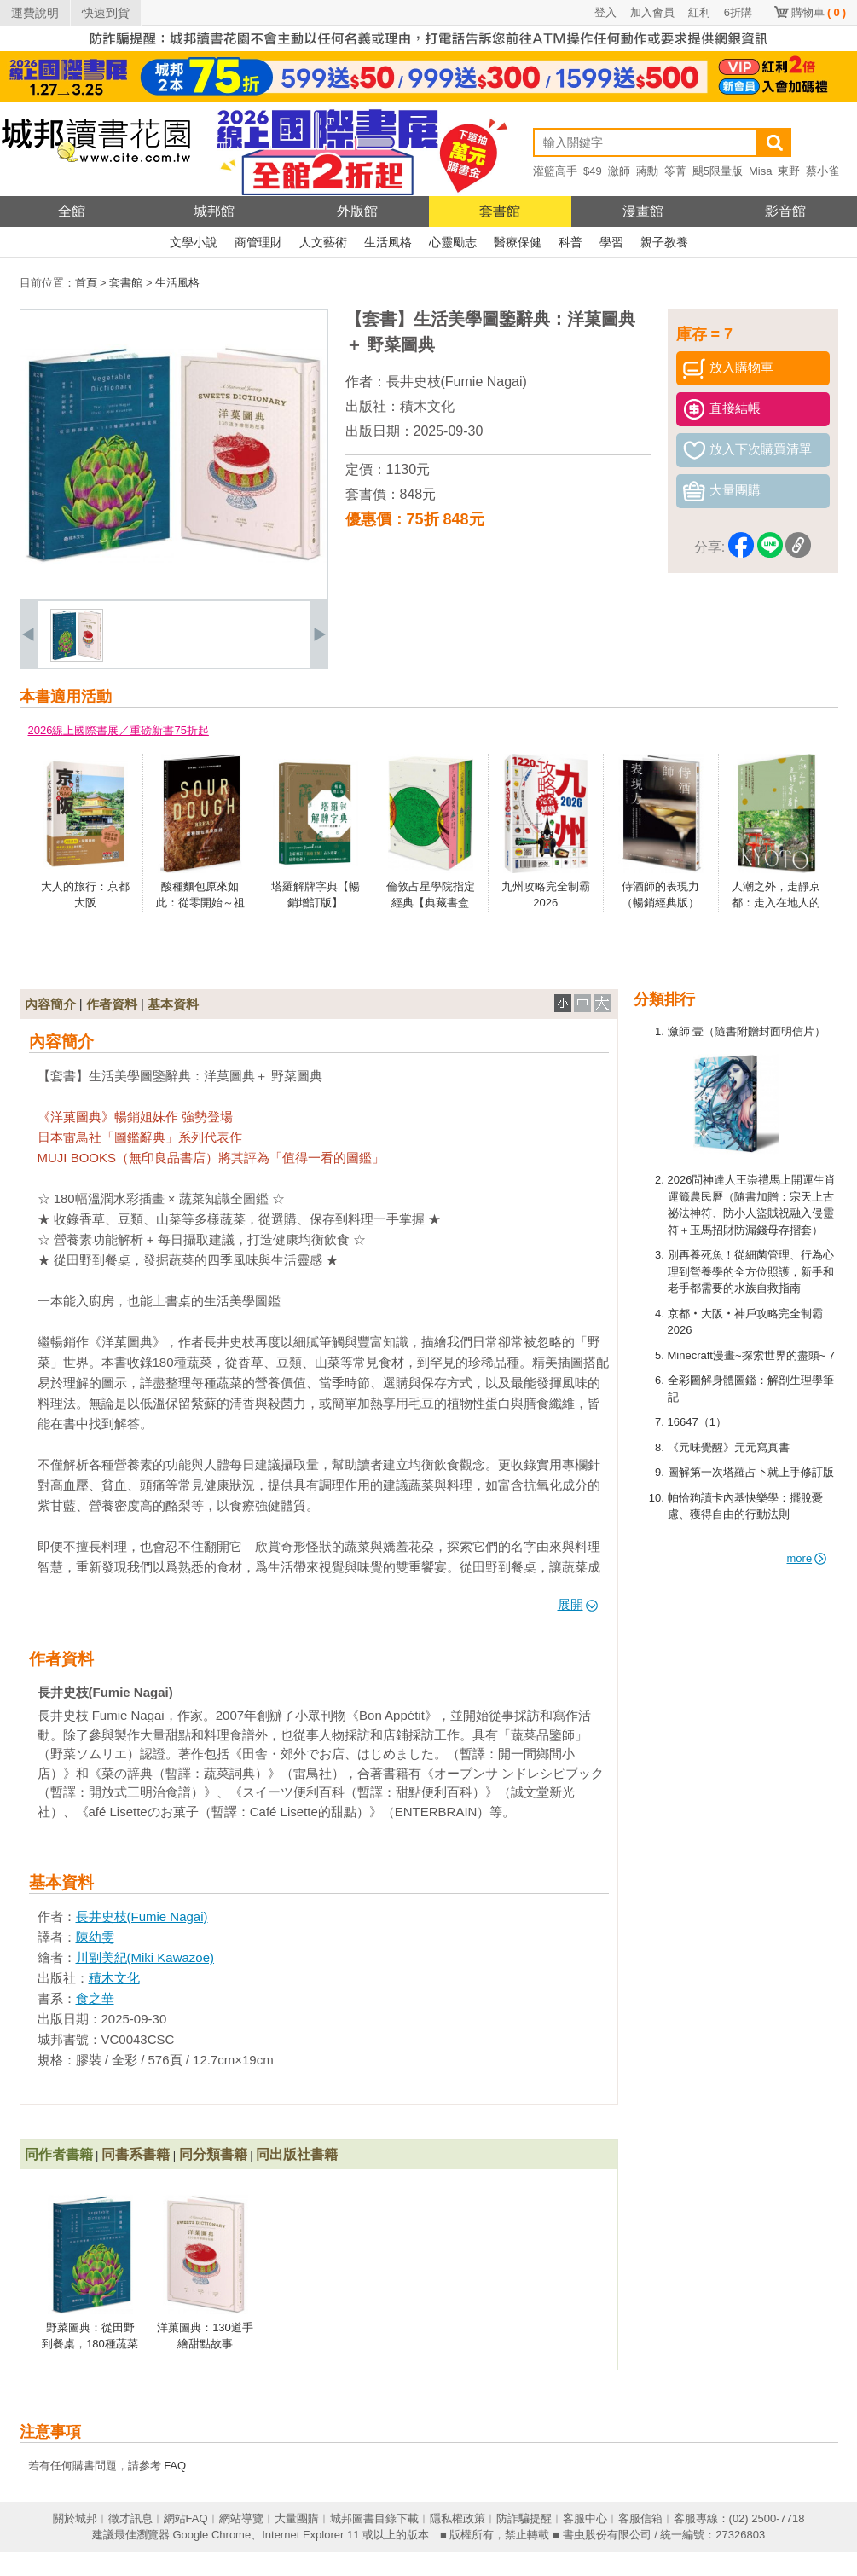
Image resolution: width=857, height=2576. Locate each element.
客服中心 (585, 2518)
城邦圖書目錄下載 (374, 2518)
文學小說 (193, 242)
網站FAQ (186, 2518)
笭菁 (675, 171)
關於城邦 (75, 2518)
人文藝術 (323, 242)
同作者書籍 (59, 2154)
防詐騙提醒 (524, 2518)
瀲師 (619, 171)
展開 (578, 1604)
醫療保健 (517, 242)
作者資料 (111, 1004)
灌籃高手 (555, 171)
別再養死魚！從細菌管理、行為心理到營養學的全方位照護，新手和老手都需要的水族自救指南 (751, 1271)
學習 (611, 242)
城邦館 (214, 211)
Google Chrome (211, 2534)
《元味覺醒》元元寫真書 (729, 1447)
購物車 (818, 12)
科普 (570, 242)
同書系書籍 (135, 2154)
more (807, 1558)
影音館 (785, 211)
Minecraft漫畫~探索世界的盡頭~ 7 (752, 1355)
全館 (71, 211)
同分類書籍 (213, 2154)
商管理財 (258, 242)
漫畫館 (642, 211)
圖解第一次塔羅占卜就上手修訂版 (751, 1472)
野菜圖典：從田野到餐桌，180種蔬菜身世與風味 (90, 2344)
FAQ (175, 2465)
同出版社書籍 (297, 2154)
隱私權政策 (457, 2518)
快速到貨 (106, 13)
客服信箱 (640, 2518)
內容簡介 (50, 1004)
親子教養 (664, 242)
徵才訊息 (130, 2518)
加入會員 (652, 12)
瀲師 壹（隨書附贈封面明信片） (747, 1031)
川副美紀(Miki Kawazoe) (145, 1957)
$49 (592, 171)
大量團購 (297, 2518)
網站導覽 (241, 2518)
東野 (789, 171)
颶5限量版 (717, 171)
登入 (605, 12)
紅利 (699, 12)
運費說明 (35, 13)
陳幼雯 (95, 1937)
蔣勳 (647, 171)
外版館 (357, 211)
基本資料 (173, 1004)
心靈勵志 (453, 242)
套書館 (499, 211)
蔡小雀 (822, 171)
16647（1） (697, 1421)
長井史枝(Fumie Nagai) (456, 381)
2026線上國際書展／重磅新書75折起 (118, 730)
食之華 (95, 1998)
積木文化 (427, 406)
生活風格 (388, 242)
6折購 (738, 12)
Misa (760, 171)
